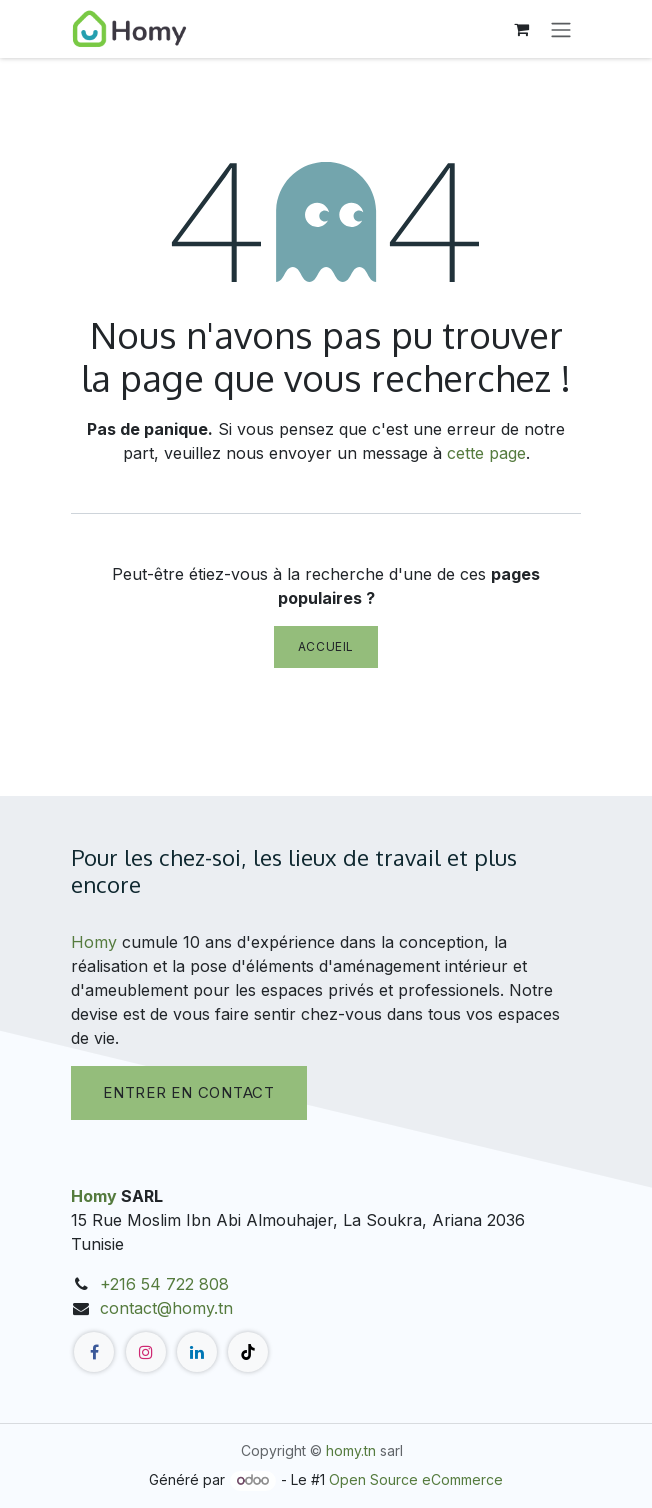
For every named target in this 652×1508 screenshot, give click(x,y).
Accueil (326, 646)
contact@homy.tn (166, 1308)
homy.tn (351, 1450)
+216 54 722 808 (164, 1284)
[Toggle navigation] (561, 29)
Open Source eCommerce (416, 1479)
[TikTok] (248, 1352)
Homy (94, 942)
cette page (486, 453)
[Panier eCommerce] (521, 29)
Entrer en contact (189, 1092)
